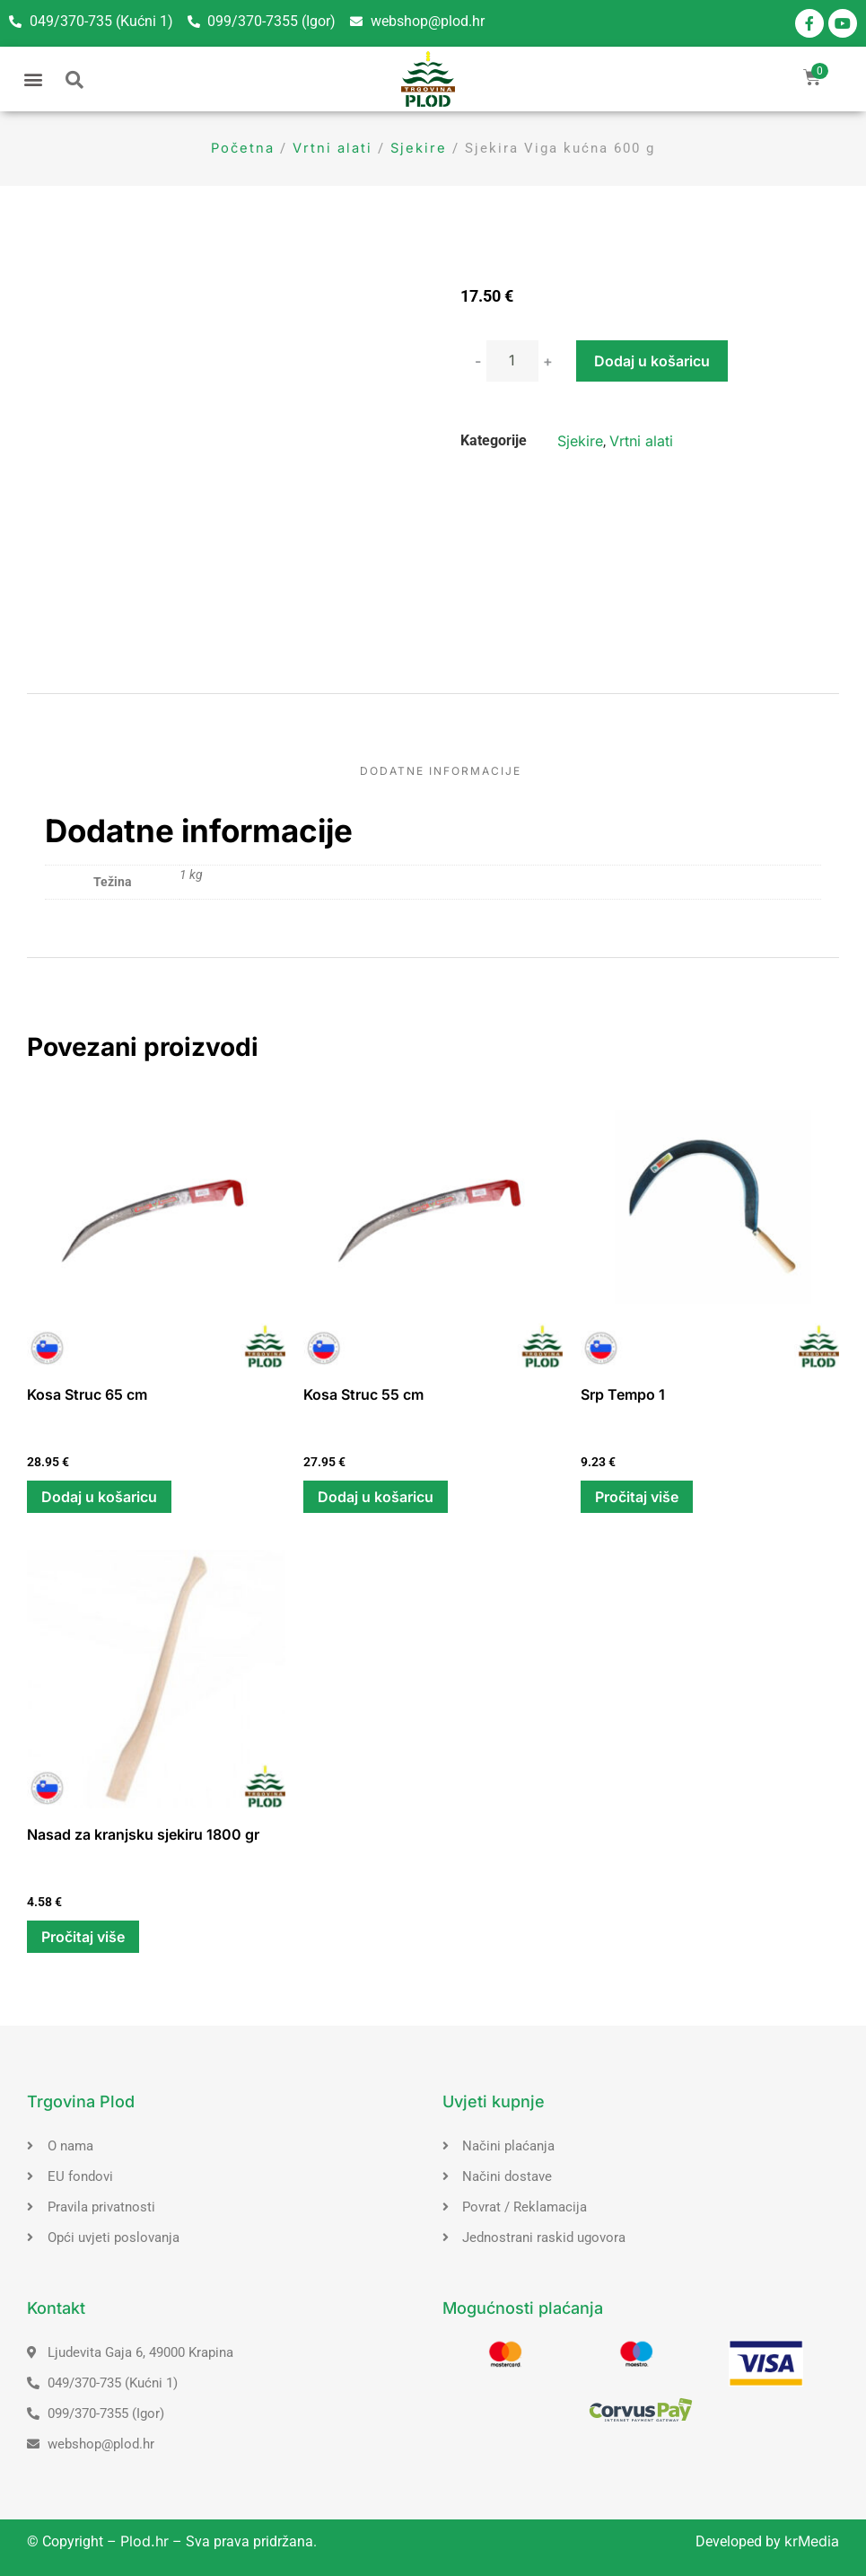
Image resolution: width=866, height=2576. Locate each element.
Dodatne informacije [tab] (440, 771)
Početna (243, 148)
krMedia (811, 2541)
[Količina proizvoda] (512, 361)
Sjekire (418, 148)
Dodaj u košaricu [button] (99, 1497)
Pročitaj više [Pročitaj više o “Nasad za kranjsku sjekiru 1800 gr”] (83, 1937)
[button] (33, 79)
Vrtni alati (332, 148)
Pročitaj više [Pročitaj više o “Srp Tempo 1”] (636, 1497)
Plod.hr (144, 2541)
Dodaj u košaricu (652, 361)
